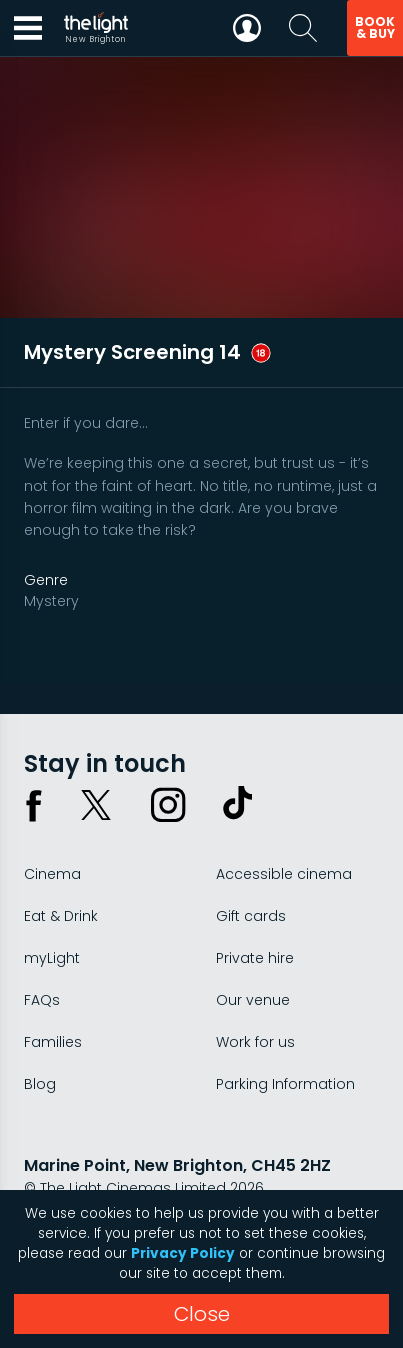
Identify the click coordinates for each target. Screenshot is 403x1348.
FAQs (42, 1000)
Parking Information (285, 1084)
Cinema (52, 874)
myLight (52, 958)
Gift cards (251, 916)
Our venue (253, 1000)
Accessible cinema (284, 874)
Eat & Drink (61, 916)
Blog (40, 1084)
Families (53, 1042)
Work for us (255, 1042)
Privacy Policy (183, 1253)
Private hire (255, 958)
